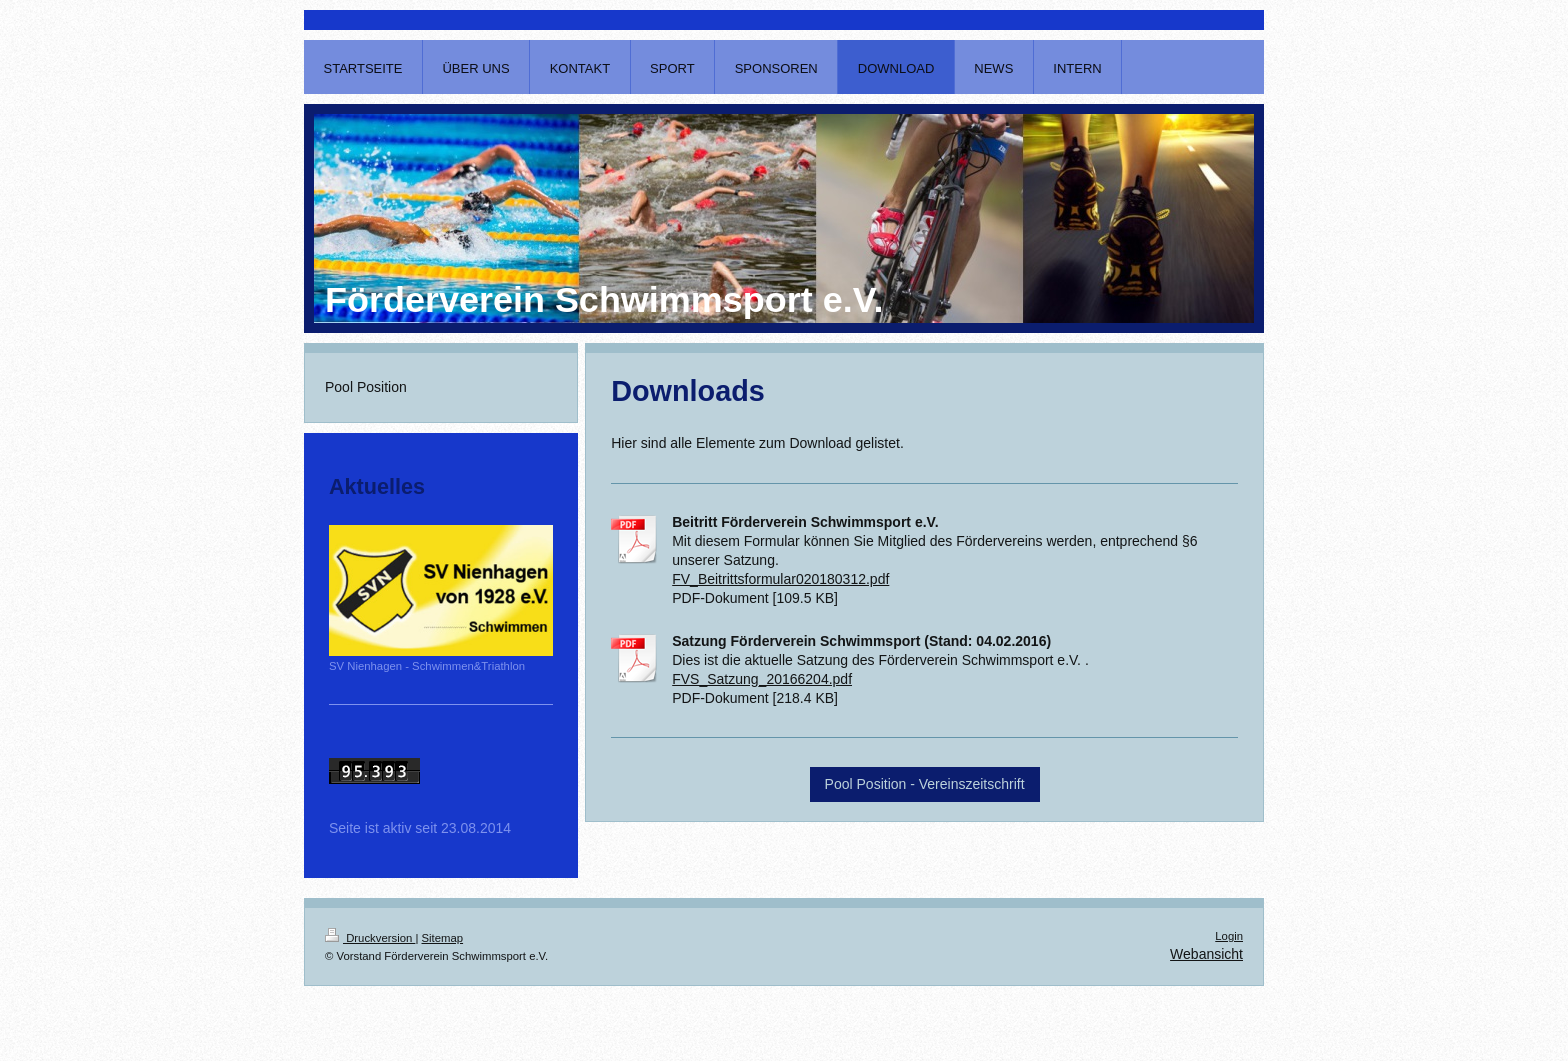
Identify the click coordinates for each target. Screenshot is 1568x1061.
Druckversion (370, 938)
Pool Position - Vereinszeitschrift (925, 784)
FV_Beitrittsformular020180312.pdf (780, 579)
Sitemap (443, 938)
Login (1229, 936)
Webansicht (1206, 954)
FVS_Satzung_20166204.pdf (762, 679)
